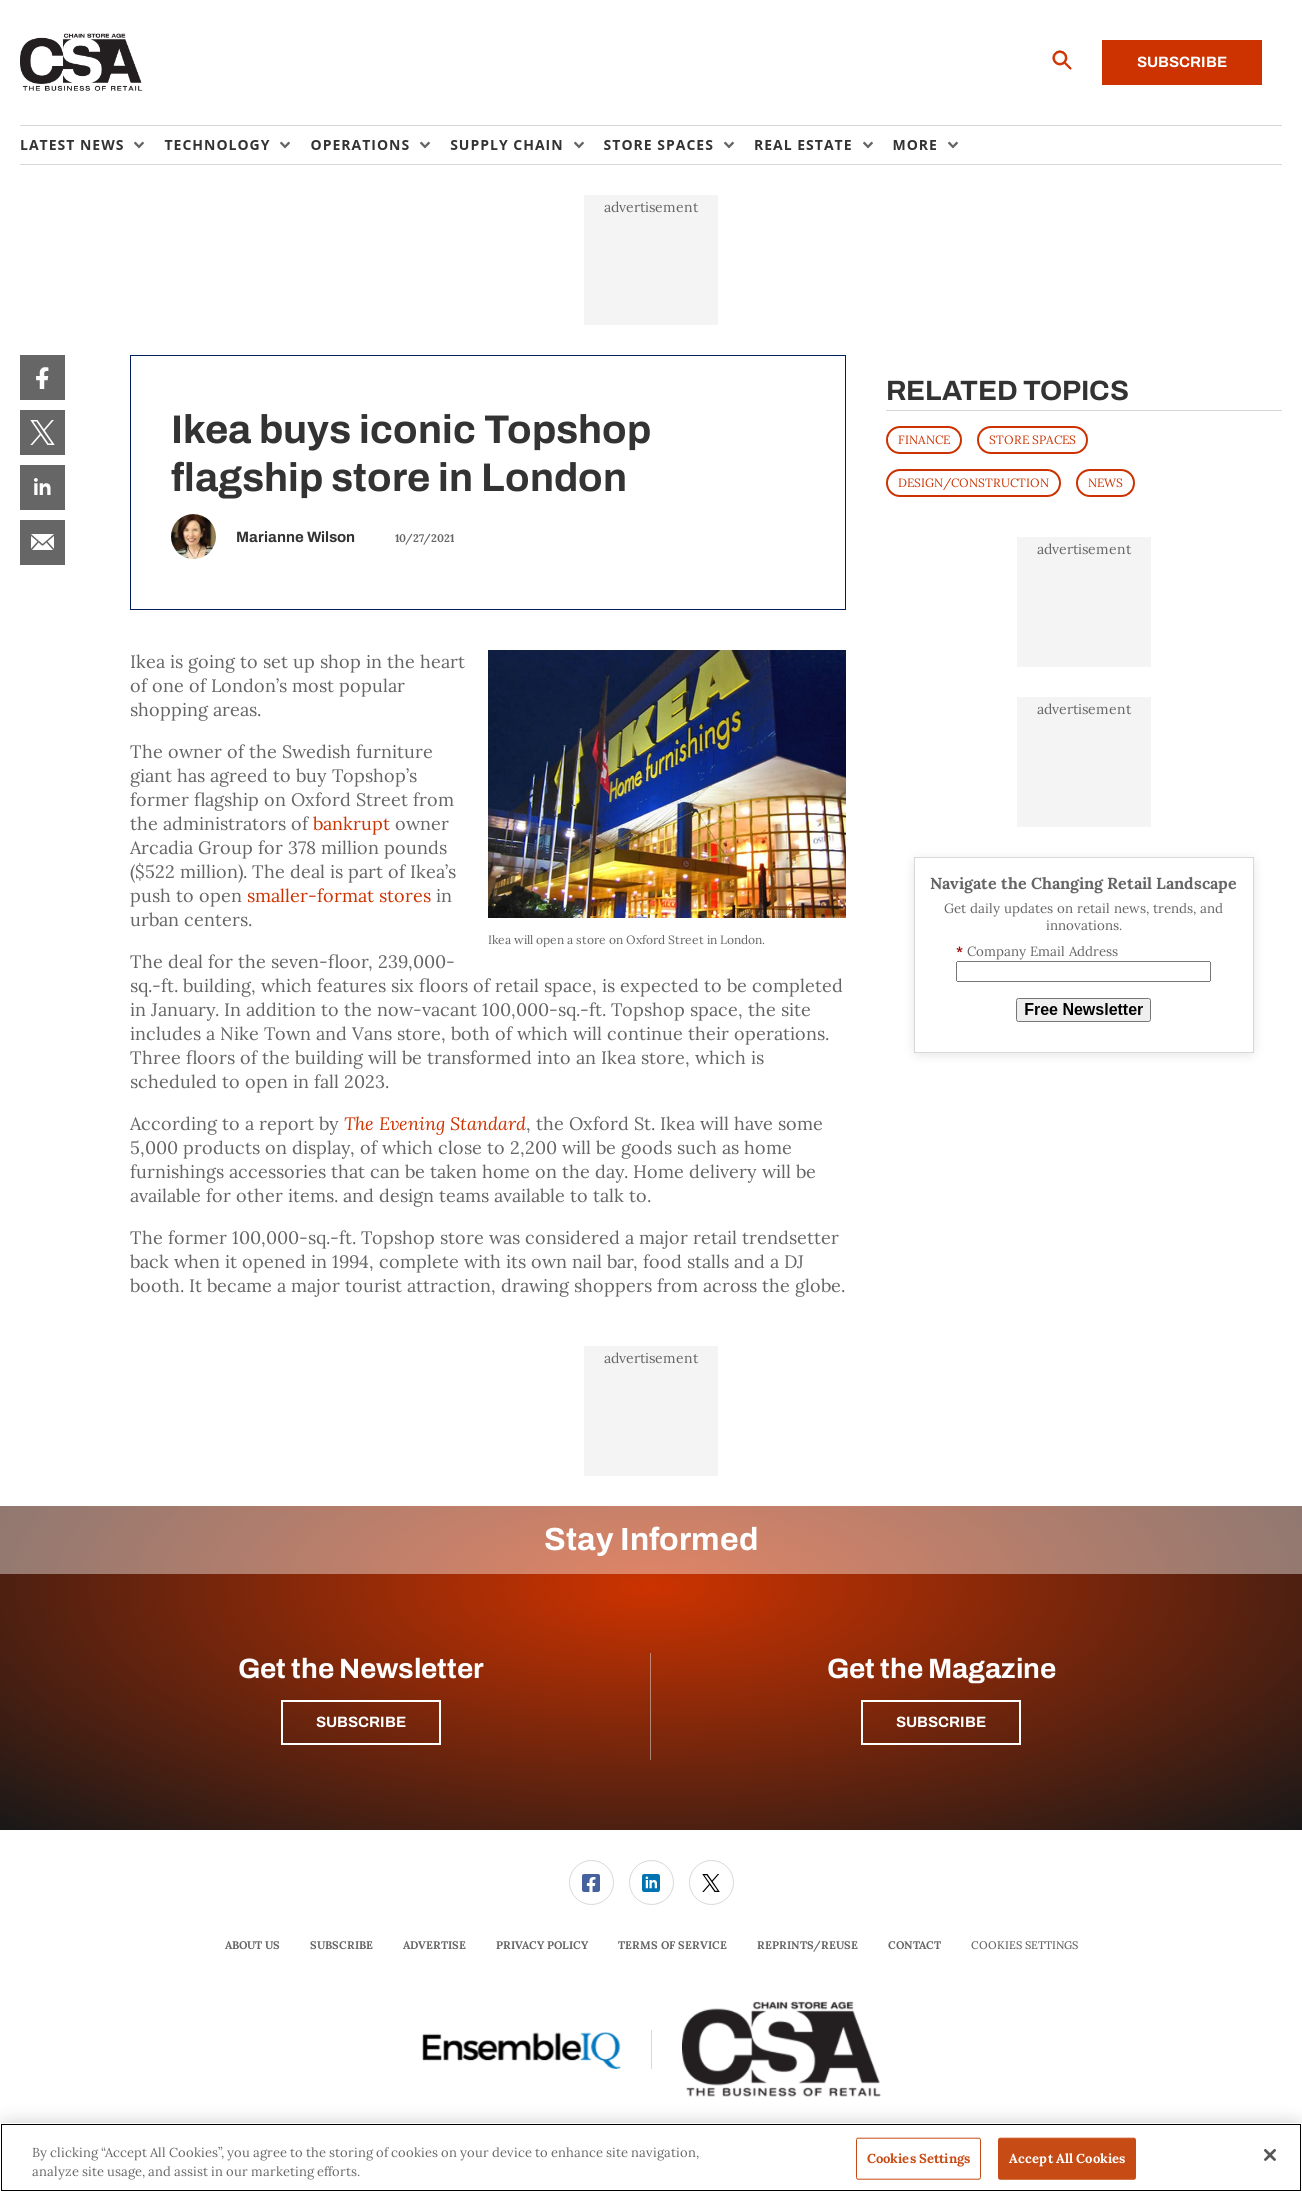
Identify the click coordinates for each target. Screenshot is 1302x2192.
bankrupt (351, 823)
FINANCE (924, 439)
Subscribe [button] (361, 1722)
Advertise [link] (434, 1945)
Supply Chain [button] (506, 144)
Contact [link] (914, 1945)
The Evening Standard (435, 1123)
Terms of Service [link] (672, 1945)
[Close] (1270, 2155)
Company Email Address (1037, 951)
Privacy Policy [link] (542, 1945)
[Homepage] (81, 63)
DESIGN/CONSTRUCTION (973, 482)
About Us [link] (252, 1945)
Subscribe (1182, 62)
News (1105, 482)
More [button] (915, 144)
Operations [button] (360, 144)
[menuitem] (92, 145)
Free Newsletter (1083, 1009)
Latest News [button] (72, 144)
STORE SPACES (1032, 439)
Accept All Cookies (1067, 2158)
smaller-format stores (341, 895)
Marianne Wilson (295, 537)
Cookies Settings (1024, 1945)
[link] (42, 377)
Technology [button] (217, 144)
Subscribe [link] (341, 1945)
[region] (651, 2157)
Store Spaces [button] (659, 144)
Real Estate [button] (803, 144)
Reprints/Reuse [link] (807, 1945)
